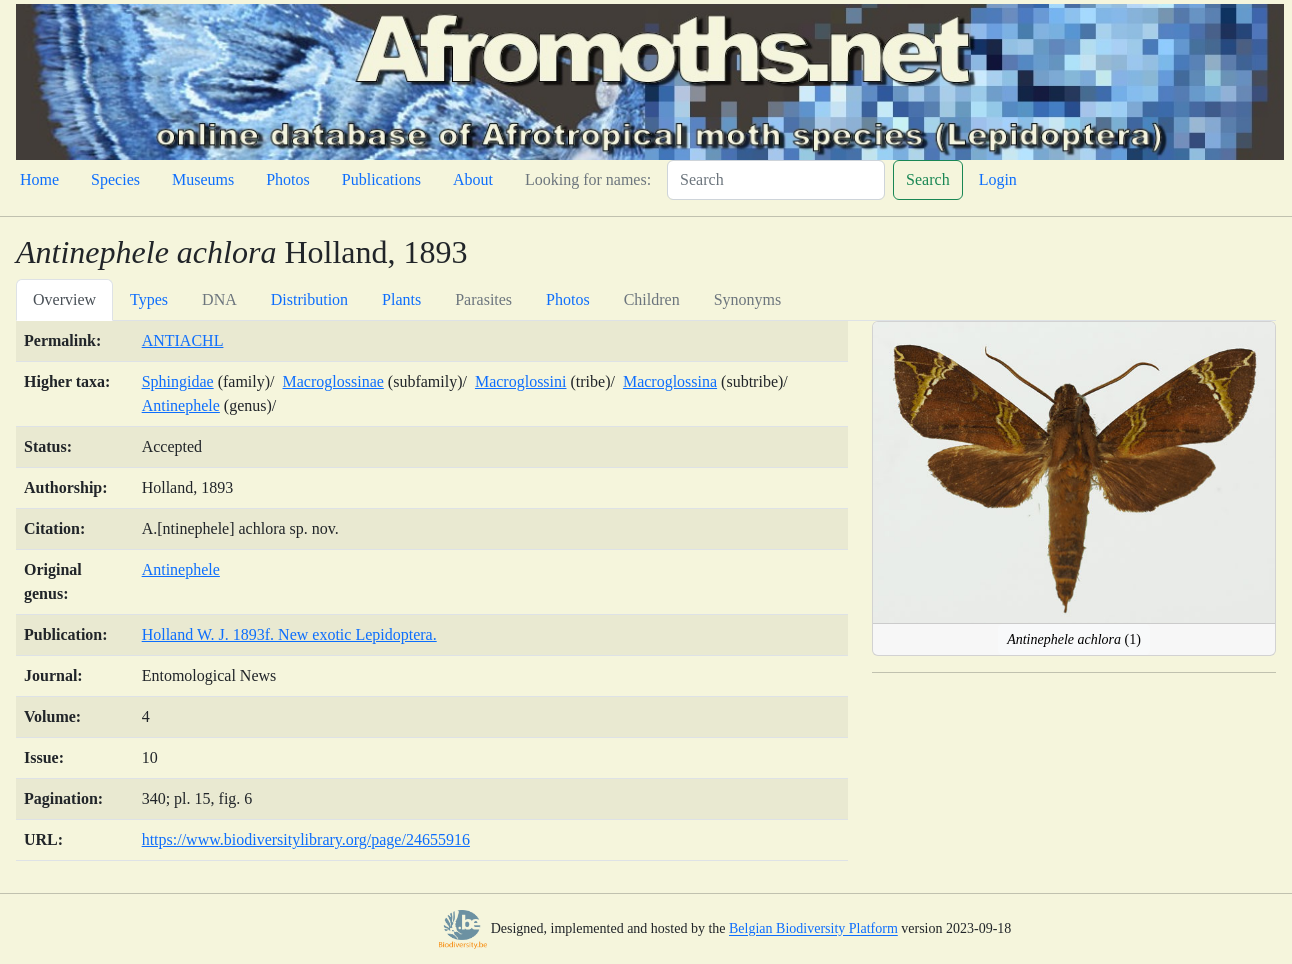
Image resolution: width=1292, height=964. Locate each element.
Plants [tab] (401, 299)
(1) (1074, 639)
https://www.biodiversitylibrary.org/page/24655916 (306, 839)
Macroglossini (521, 381)
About (473, 179)
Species (115, 179)
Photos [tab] (568, 299)
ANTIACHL (183, 340)
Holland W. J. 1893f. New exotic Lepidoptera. (289, 634)
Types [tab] (149, 299)
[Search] (776, 180)
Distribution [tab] (309, 299)
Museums (203, 179)
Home (39, 179)
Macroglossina (670, 381)
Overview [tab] (64, 299)
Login (998, 179)
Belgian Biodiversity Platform (813, 929)
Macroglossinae (333, 381)
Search (928, 179)
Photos (288, 179)
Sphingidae (178, 381)
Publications (381, 179)
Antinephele (181, 405)
